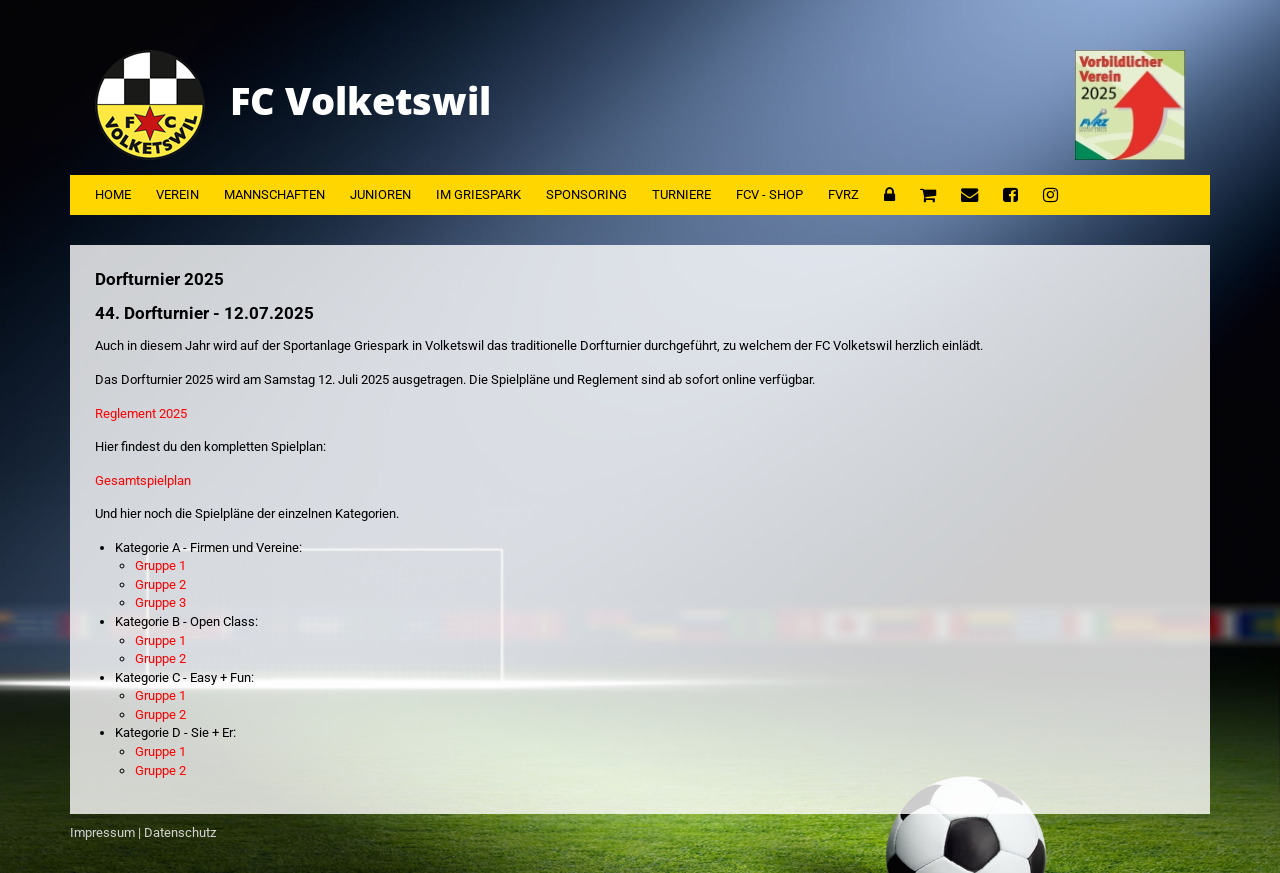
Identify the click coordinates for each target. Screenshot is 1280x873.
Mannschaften (274, 194)
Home (113, 194)
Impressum (102, 832)
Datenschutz (180, 832)
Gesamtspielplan (143, 480)
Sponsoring (586, 194)
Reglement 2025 (141, 413)
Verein (177, 194)
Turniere (681, 194)
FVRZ (843, 194)
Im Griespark (478, 194)
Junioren (380, 194)
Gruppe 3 (160, 602)
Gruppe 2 (160, 584)
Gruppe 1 (160, 565)
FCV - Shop (769, 194)
